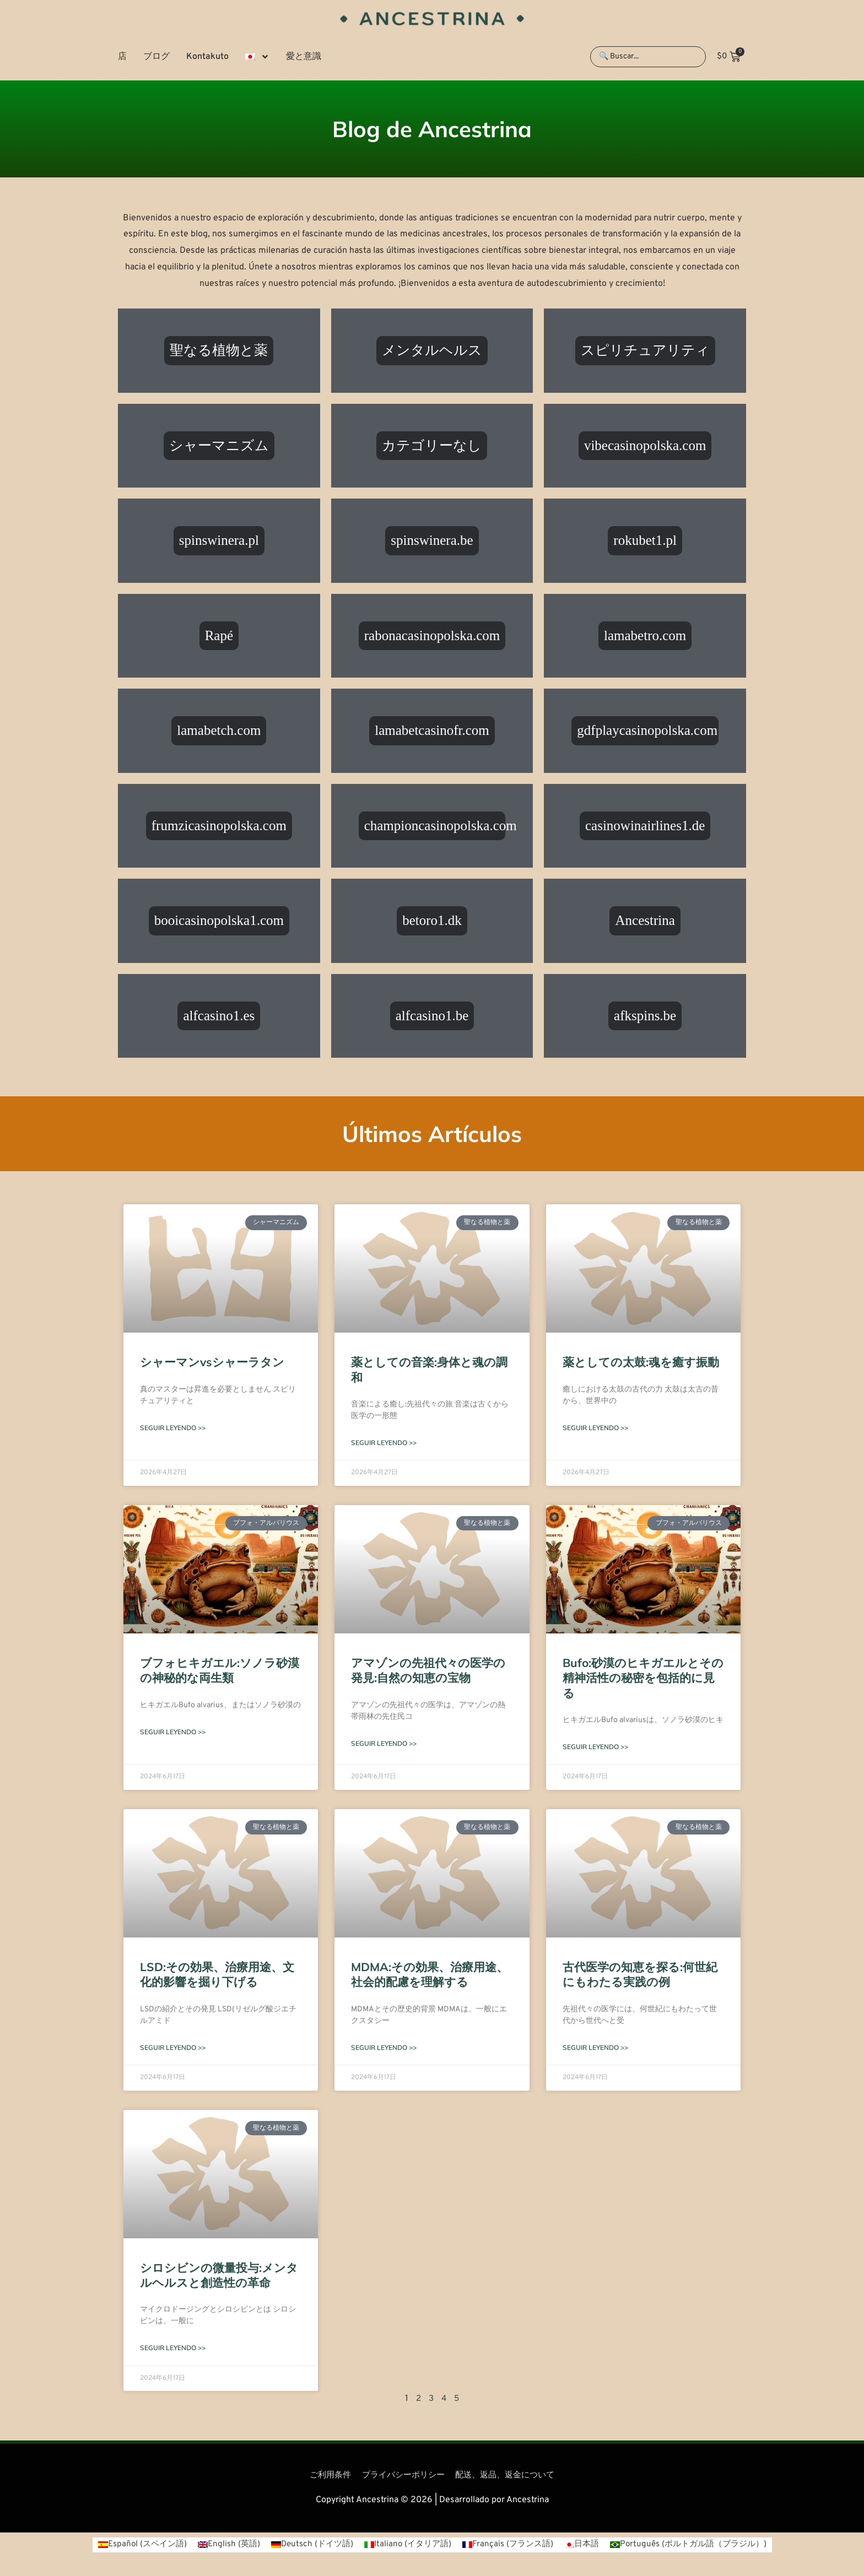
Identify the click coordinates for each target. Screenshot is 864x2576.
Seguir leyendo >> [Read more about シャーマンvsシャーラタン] (173, 1428)
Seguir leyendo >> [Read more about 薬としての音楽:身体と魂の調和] (384, 1443)
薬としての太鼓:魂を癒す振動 (641, 1362)
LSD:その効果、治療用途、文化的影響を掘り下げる (217, 1975)
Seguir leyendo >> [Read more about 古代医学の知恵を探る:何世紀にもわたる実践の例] (595, 2049)
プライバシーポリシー (401, 2477)
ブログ (156, 56)
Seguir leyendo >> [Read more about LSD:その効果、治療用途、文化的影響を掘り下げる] (173, 2049)
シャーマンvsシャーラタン (212, 1362)
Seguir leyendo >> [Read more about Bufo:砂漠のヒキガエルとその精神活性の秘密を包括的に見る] (595, 1748)
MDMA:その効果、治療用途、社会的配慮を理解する (429, 1975)
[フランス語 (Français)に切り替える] (510, 2547)
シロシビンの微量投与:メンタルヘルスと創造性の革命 (219, 2276)
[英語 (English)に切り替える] (220, 2547)
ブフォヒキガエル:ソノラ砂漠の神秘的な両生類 (219, 1670)
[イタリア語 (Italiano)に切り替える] (406, 2547)
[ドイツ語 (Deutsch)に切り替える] (306, 2547)
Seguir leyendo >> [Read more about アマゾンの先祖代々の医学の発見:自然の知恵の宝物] (384, 1744)
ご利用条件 (324, 2477)
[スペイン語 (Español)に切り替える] (131, 2547)
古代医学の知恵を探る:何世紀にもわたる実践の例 (640, 1975)
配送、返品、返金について (509, 2477)
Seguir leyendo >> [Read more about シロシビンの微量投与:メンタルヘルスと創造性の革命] (173, 2350)
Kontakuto (207, 56)
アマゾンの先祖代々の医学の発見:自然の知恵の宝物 (428, 1670)
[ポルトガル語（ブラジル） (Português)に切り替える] (698, 2547)
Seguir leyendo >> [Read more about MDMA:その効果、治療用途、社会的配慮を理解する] (384, 2049)
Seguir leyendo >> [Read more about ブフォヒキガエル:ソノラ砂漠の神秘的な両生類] (173, 1733)
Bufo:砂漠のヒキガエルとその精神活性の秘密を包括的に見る (643, 1678)
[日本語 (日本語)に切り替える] (586, 2547)
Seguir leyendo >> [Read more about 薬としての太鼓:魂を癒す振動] (595, 1428)
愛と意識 (303, 56)
